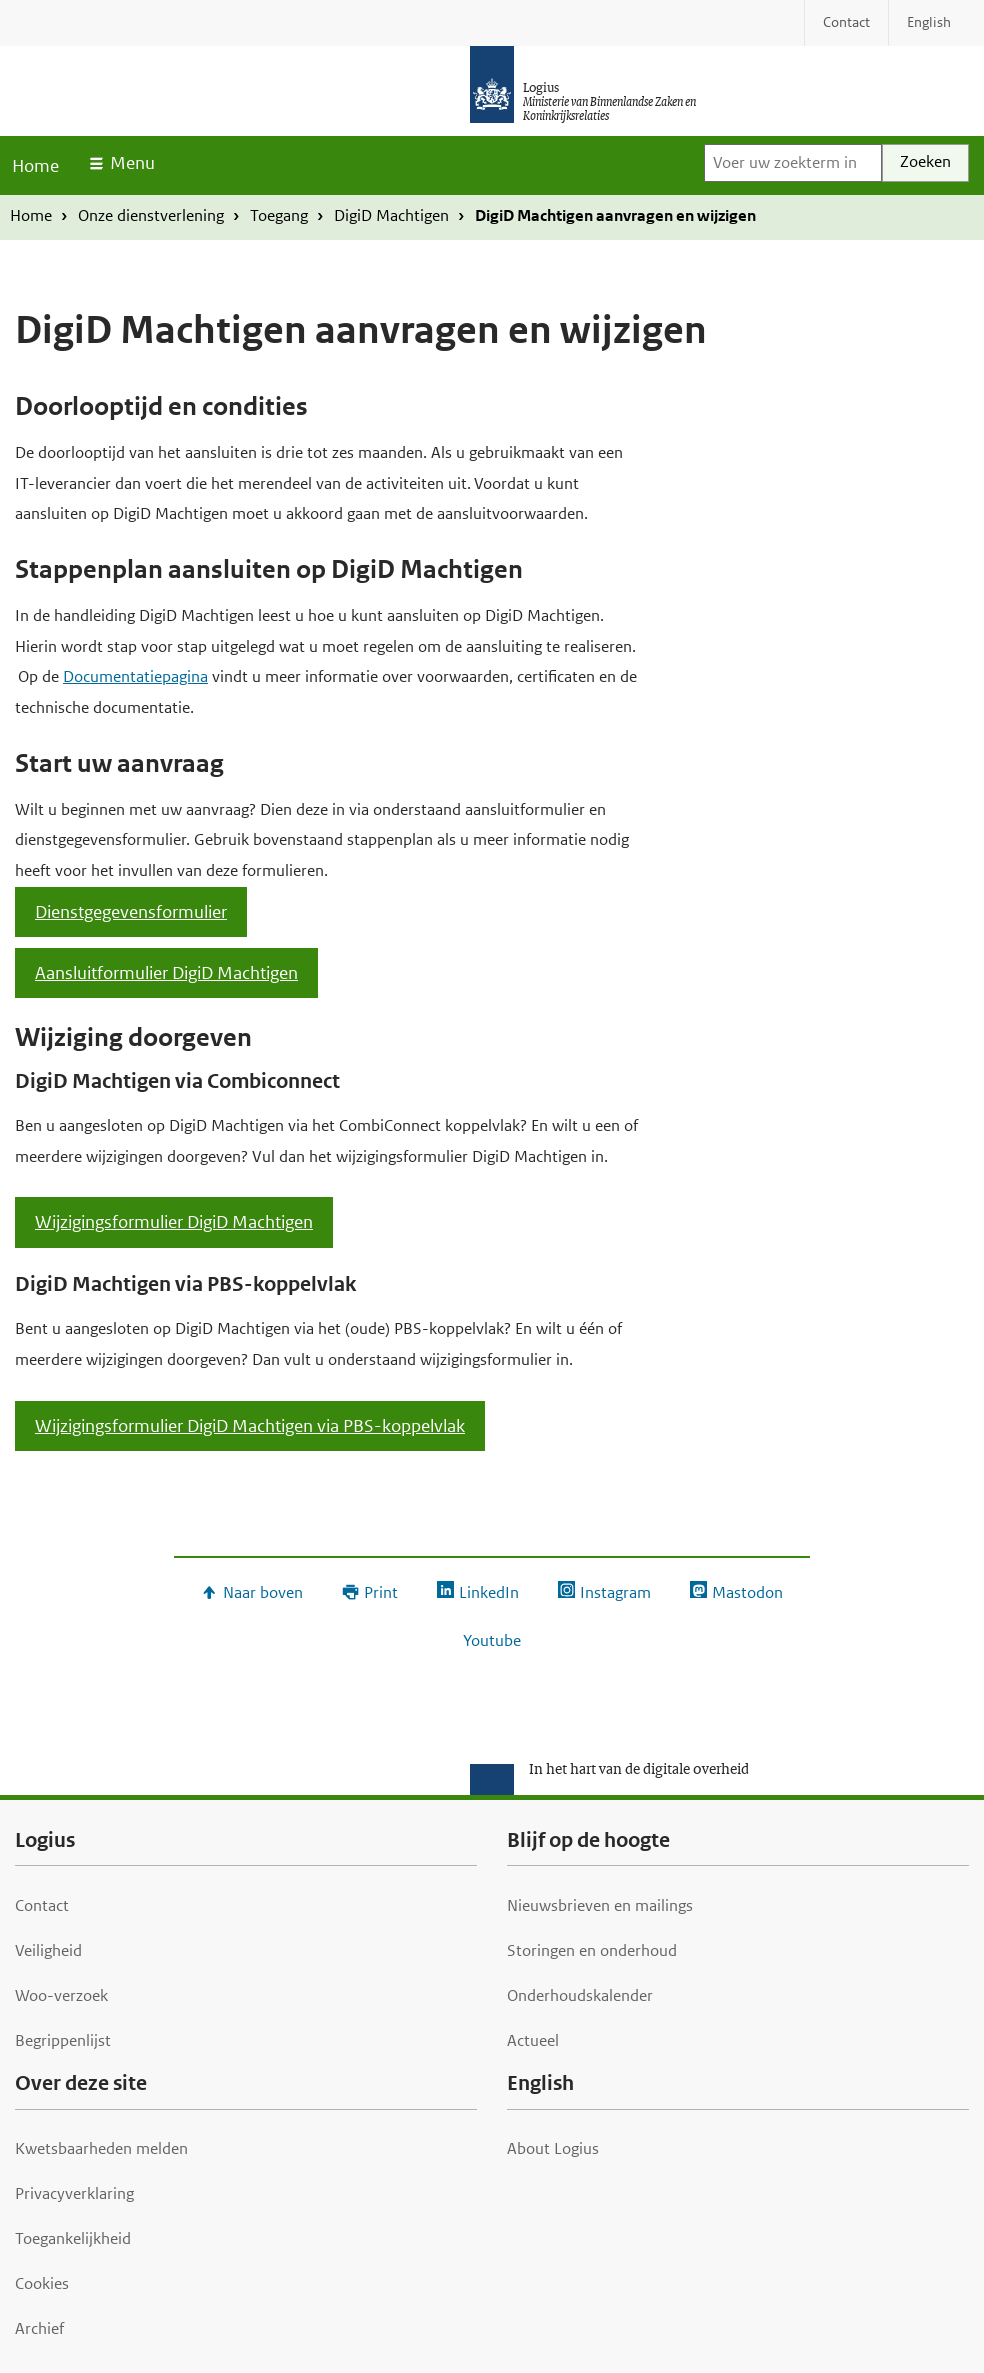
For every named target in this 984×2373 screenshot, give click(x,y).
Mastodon (747, 1592)
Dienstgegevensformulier (131, 912)
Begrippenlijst (63, 2040)
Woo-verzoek (61, 1995)
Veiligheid (48, 1950)
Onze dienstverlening (151, 215)
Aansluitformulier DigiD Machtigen (166, 973)
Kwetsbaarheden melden (101, 2148)
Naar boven (263, 1592)
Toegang (279, 215)
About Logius (553, 2148)
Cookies (42, 2283)
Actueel (533, 2040)
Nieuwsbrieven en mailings (600, 1905)
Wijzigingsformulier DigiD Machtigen (174, 1222)
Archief (39, 2328)
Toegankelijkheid (73, 2238)
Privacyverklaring (74, 2193)
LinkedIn (489, 1592)
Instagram (615, 1592)
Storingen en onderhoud (592, 1950)
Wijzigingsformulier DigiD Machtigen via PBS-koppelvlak (250, 1426)
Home (35, 166)
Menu (132, 163)
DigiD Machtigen (391, 215)
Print (381, 1592)
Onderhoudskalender (580, 1995)
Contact (42, 1905)
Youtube (492, 1640)
